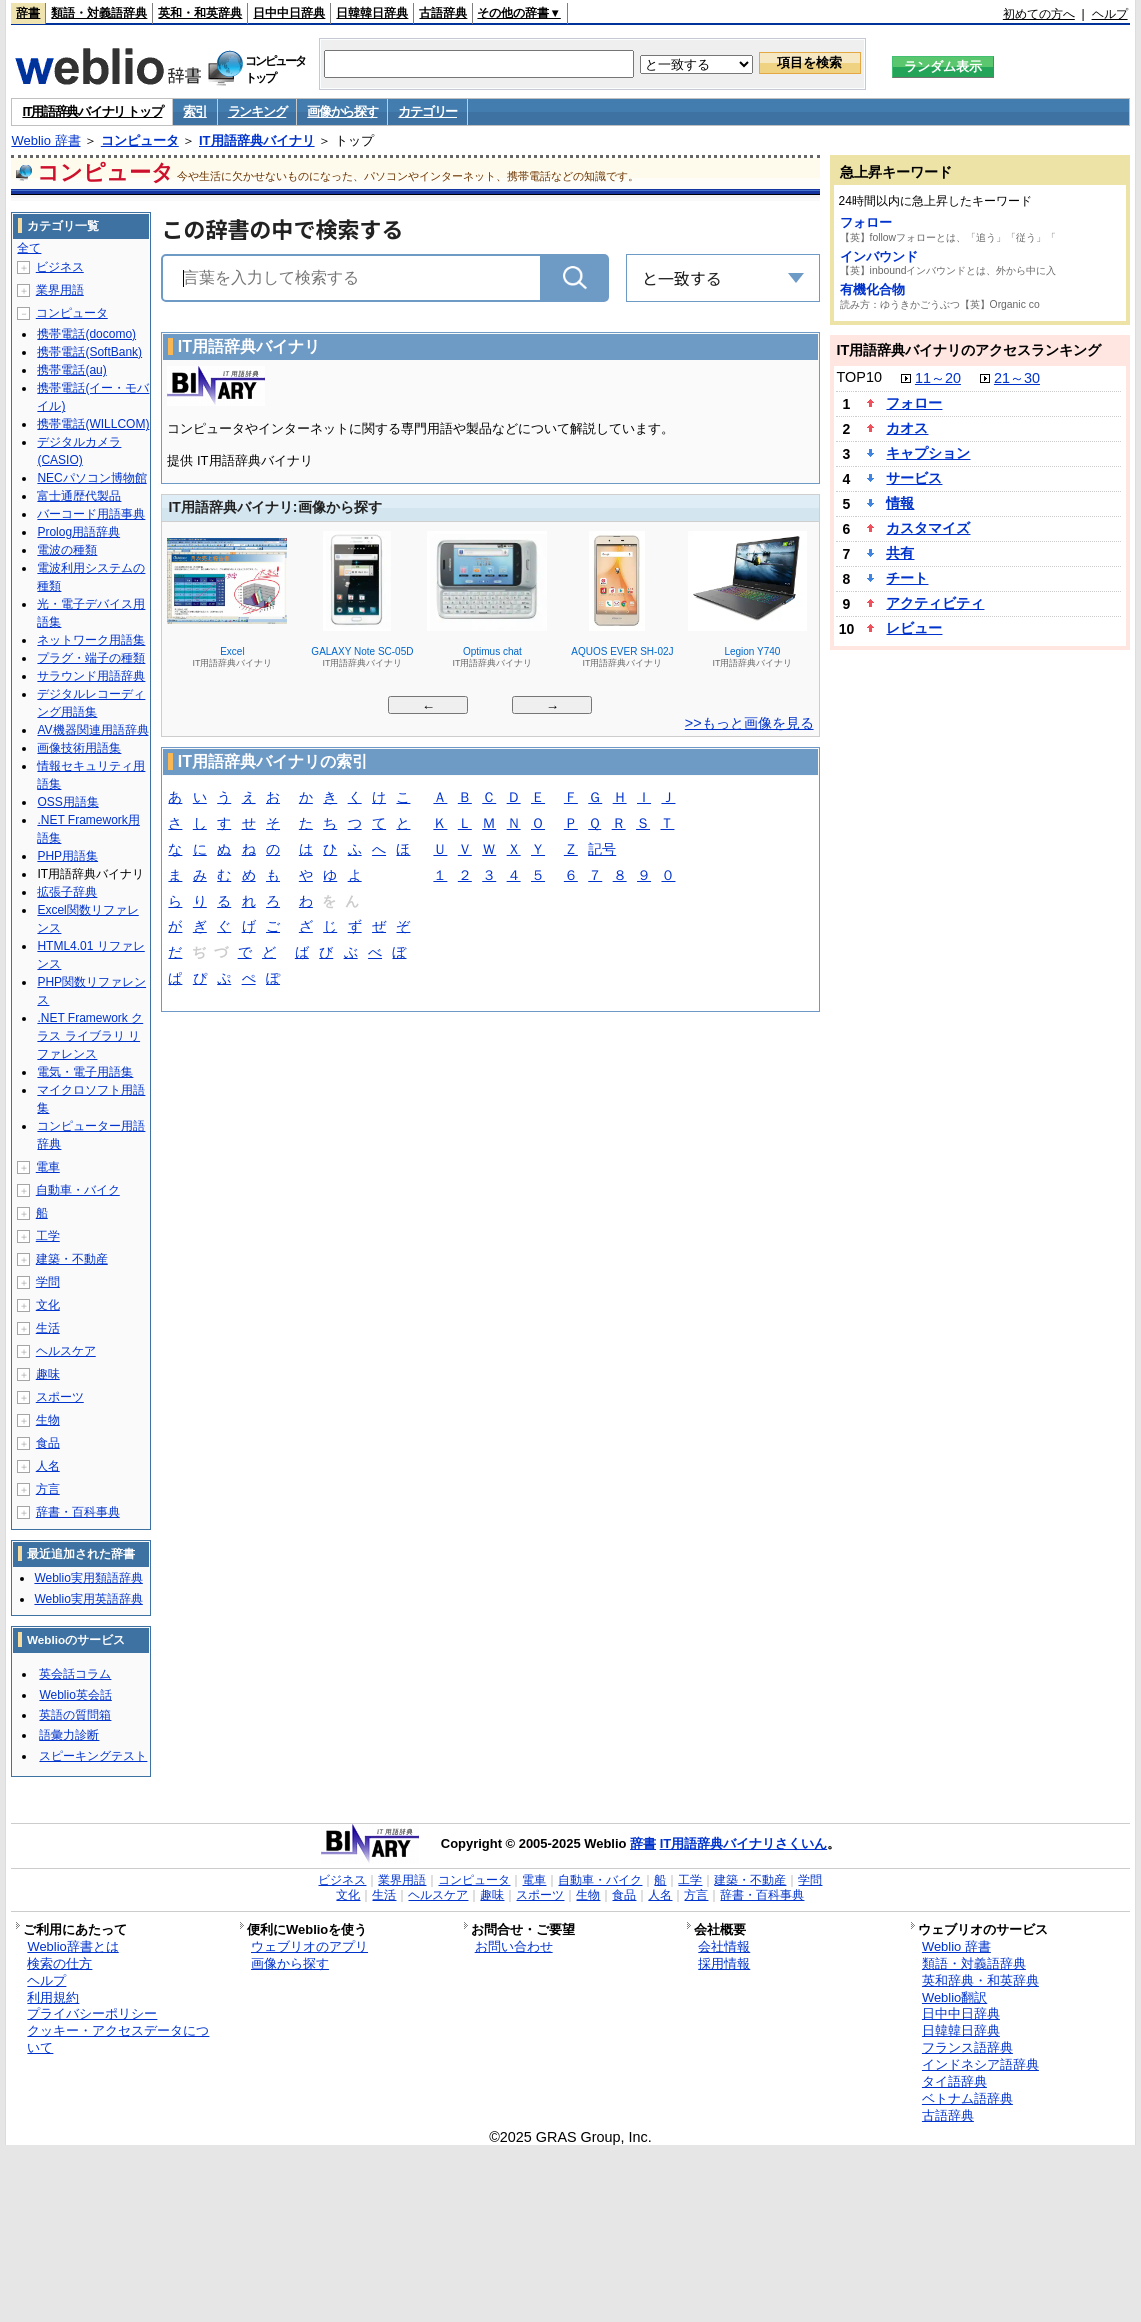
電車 (48, 1167)
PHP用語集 (67, 856)
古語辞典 (443, 13)
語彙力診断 (69, 1735)
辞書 (28, 13)
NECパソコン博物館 (91, 478)
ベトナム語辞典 (967, 2098)
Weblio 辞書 (45, 140)
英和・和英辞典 (200, 13)
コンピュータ (140, 140)
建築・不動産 (72, 1259)
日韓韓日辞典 (372, 13)
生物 (48, 1420)
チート (907, 578)
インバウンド (879, 256)
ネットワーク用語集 (91, 640)
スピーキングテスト (93, 1756)
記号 (602, 850)
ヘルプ (1110, 14)
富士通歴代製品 (79, 496)
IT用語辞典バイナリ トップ (92, 111)
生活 (48, 1328)
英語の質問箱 (75, 1715)
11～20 (938, 378)
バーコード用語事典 (91, 514)
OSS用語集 (67, 802)
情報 (900, 503)
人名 (48, 1466)
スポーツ (60, 1397)
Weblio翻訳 (954, 1997)
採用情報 (724, 1963)
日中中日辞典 (289, 13)
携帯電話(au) (71, 370)
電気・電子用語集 (85, 1072)
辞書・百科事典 (78, 1512)
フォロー (866, 222)
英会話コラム (75, 1674)
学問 (48, 1282)
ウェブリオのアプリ (309, 1946)
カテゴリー (427, 111)
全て (29, 248)
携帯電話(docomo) (86, 334)
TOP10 (859, 377)
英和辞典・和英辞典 (980, 1980)
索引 (194, 111)
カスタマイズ (928, 528)
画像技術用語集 (79, 748)
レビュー (914, 628)
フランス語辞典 (967, 2047)
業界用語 (60, 290)
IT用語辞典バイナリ (257, 140)
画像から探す (342, 111)
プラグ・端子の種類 (91, 658)
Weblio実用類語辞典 (88, 1578)
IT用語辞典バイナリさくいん (744, 1843)
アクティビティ (935, 603)
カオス (907, 428)
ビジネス (60, 267)
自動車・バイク (78, 1190)
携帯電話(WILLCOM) (93, 424)
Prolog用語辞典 (78, 532)
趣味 (48, 1374)
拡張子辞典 (67, 892)
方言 (48, 1489)
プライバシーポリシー (92, 2013)
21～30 (1017, 378)
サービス (914, 478)
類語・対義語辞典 (99, 13)
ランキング (257, 111)
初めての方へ (1039, 14)
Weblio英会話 (75, 1695)
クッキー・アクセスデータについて (118, 2039)
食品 (48, 1443)
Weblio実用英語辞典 (88, 1599)
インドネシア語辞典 (980, 2064)
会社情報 (724, 1946)
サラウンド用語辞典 (91, 676)
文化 (48, 1305)
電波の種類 (67, 550)
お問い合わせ (514, 1946)
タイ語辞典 (954, 2081)
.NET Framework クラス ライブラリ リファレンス (90, 1036)
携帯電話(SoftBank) (89, 352)
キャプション (928, 453)
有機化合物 (872, 289)
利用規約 (53, 1997)
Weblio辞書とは (72, 1946)
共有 (900, 553)
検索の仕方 (59, 1963)
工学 (48, 1236)
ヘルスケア (66, 1351)
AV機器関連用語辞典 (92, 730)
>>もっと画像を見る (749, 723)
